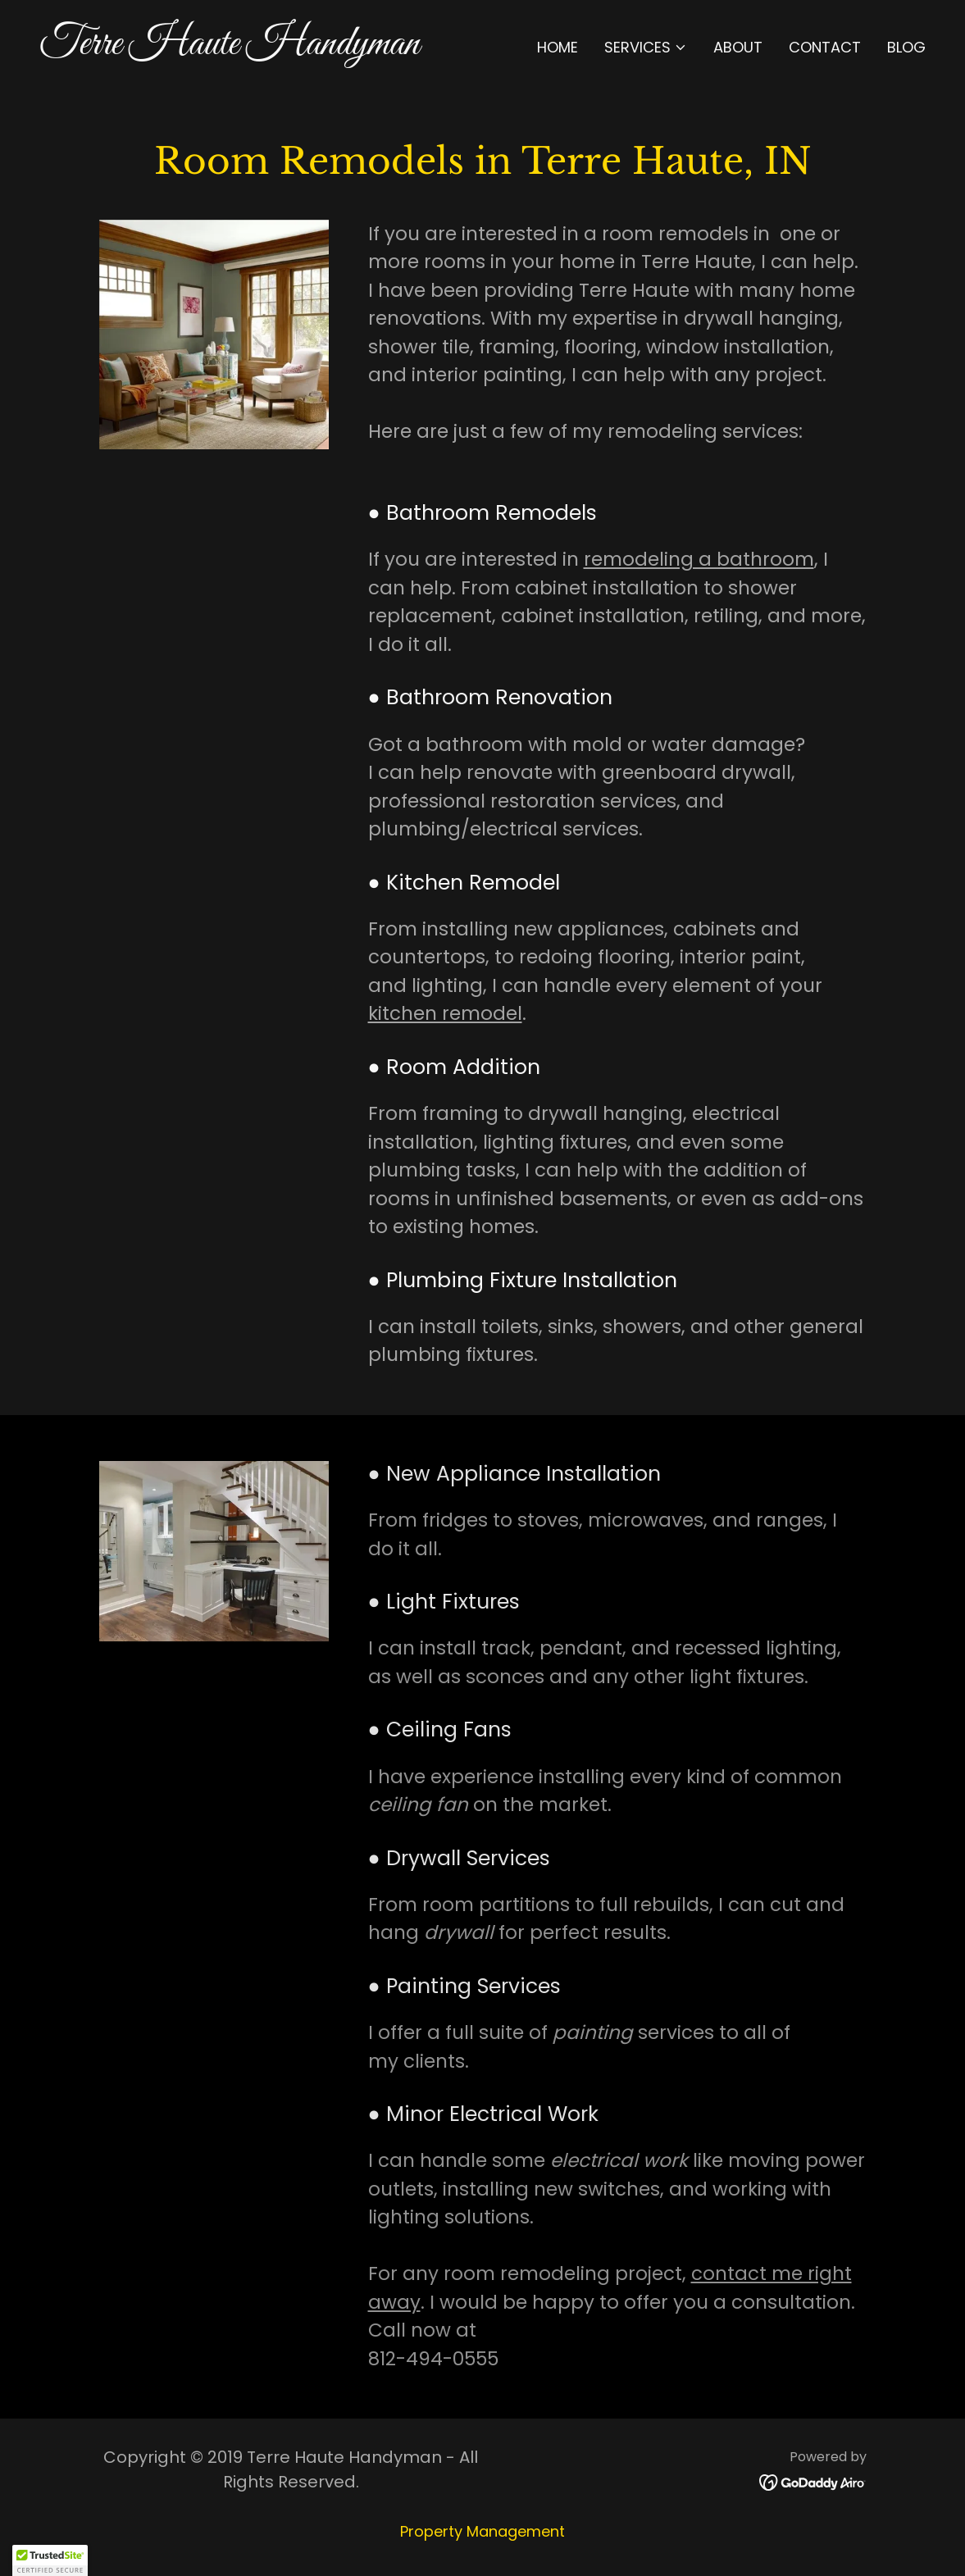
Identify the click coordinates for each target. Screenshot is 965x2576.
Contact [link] (825, 47)
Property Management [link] (482, 2531)
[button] (645, 47)
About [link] (737, 47)
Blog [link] (906, 47)
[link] (254, 49)
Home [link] (557, 47)
